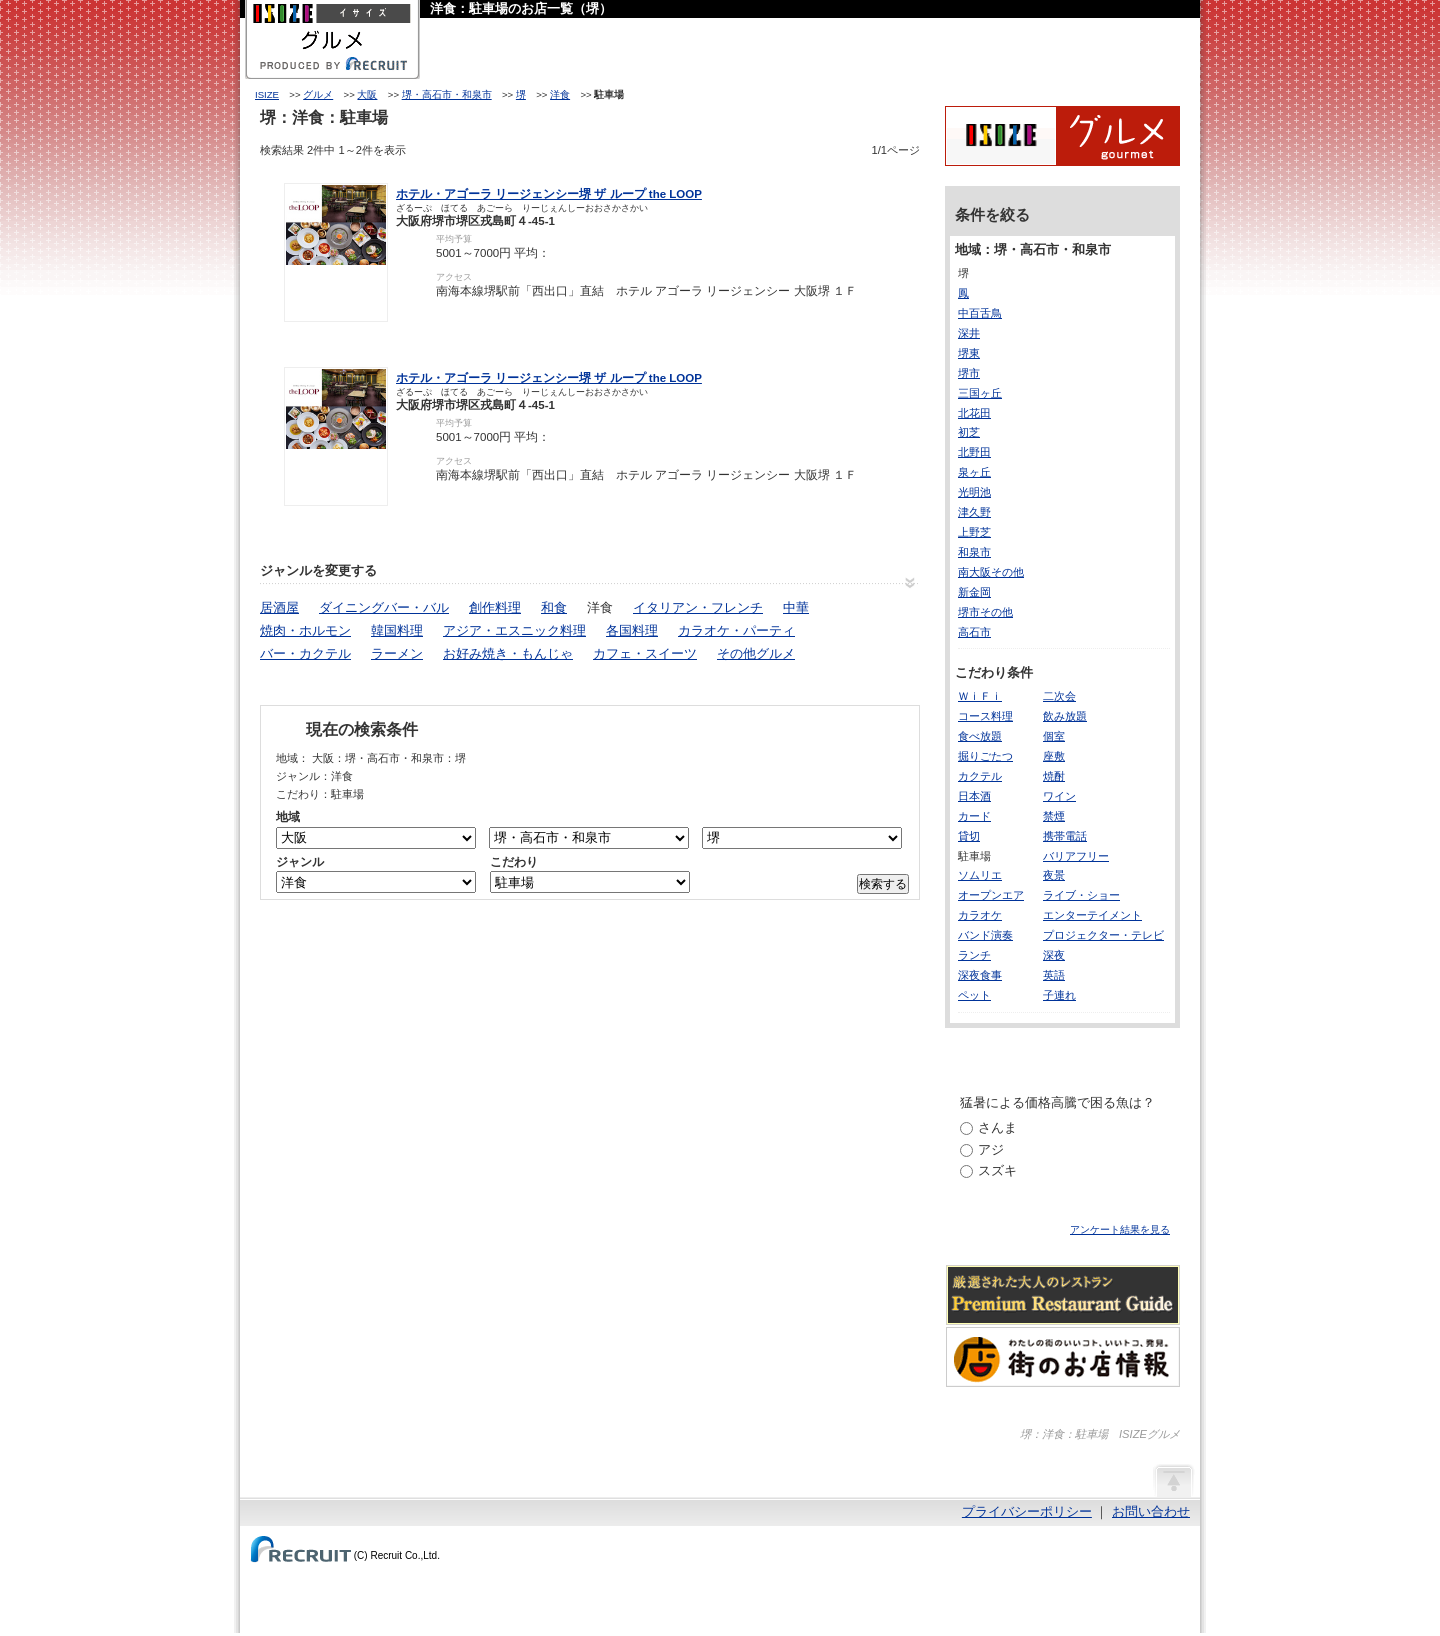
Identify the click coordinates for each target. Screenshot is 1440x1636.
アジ (991, 1149)
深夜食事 (980, 975)
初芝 (969, 432)
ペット (974, 995)
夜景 (1054, 875)
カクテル (980, 776)
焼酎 (1054, 776)
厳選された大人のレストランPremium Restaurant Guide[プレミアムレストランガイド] (1063, 1295)
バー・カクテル (305, 653)
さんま (997, 1127)
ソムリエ (980, 875)
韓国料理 (397, 630)
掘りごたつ (985, 756)
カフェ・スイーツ (645, 653)
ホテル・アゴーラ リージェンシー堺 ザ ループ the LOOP (549, 194)
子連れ (1059, 995)
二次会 (1059, 696)
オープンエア (991, 895)
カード (974, 816)
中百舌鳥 (980, 313)
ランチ (974, 955)
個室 (1054, 736)
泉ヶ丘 (974, 472)
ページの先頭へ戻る (1173, 1480)
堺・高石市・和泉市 (447, 94)
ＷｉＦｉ (980, 696)
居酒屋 (279, 607)
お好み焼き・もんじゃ (508, 653)
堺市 (969, 373)
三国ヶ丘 (980, 393)
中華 (796, 607)
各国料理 (632, 630)
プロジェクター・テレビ (1103, 935)
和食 (554, 607)
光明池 (974, 492)
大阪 (367, 94)
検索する (883, 884)
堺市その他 (985, 612)
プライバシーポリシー (1027, 1511)
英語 (1054, 975)
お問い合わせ (1151, 1511)
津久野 (974, 512)
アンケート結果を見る (1120, 1229)
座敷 (1054, 756)
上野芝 (974, 532)
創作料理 (495, 607)
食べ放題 (980, 736)
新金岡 (974, 592)
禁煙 (1054, 816)
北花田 (974, 413)
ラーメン (397, 653)
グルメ (318, 94)
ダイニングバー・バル (384, 607)
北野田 (974, 452)
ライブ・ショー (1081, 895)
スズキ (997, 1170)
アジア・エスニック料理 (514, 630)
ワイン (1059, 796)
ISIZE (267, 94)
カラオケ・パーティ (736, 630)
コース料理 (985, 716)
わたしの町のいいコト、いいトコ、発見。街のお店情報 (1063, 1357)
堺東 (969, 353)
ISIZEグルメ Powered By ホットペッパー (1062, 136)
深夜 (1054, 955)
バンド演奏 (985, 935)
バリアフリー (1076, 856)
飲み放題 (1065, 716)
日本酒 (974, 796)
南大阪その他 (991, 572)
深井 (969, 333)
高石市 (974, 632)
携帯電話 (1065, 836)
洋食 (560, 94)
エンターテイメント (1092, 915)
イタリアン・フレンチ (698, 607)
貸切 (969, 836)
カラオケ (980, 915)
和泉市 (974, 552)
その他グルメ (756, 653)
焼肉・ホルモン (305, 630)
